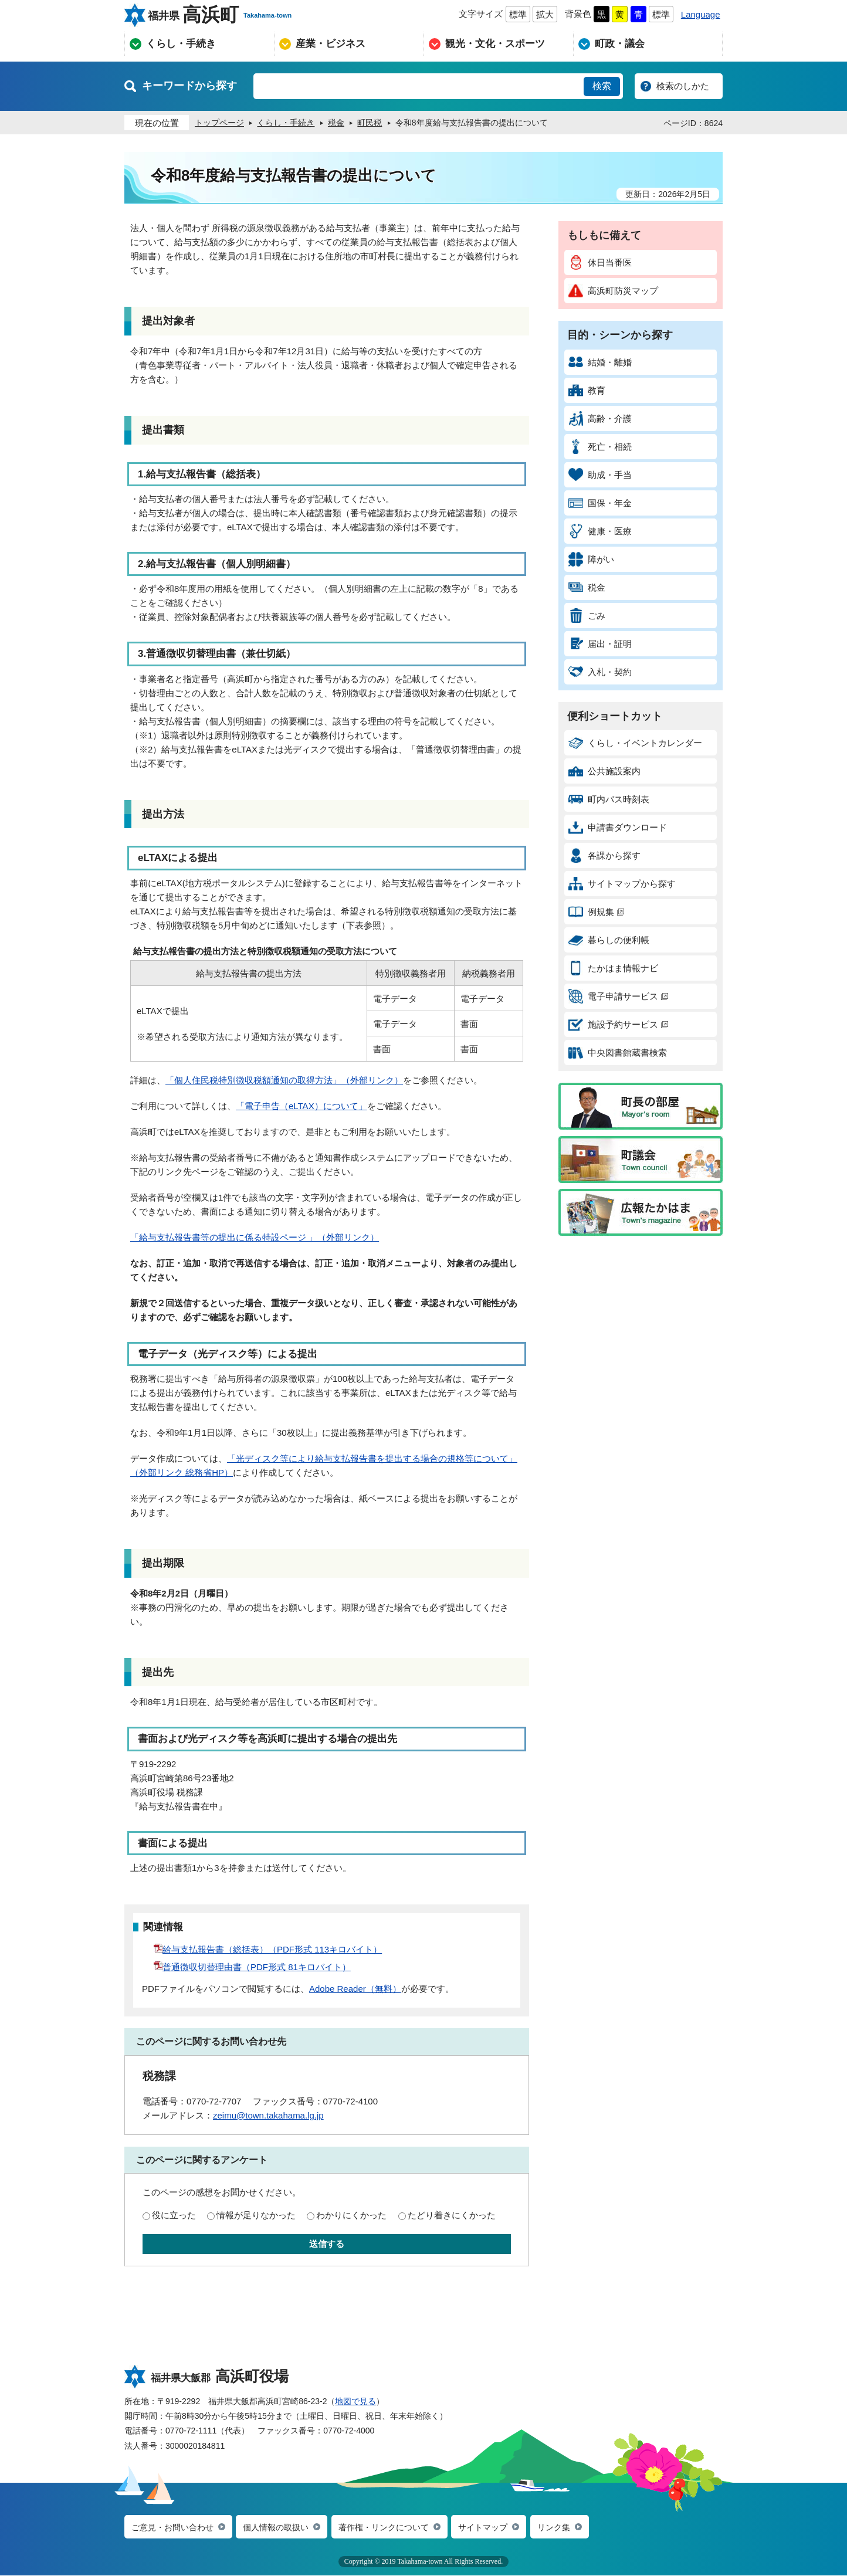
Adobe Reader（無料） (355, 1989)
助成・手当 (600, 474)
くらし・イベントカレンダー (635, 742)
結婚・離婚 (600, 362)
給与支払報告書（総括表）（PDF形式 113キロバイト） (268, 1949)
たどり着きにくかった (452, 2215)
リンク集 (575, 2528)
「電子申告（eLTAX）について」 (301, 1106)
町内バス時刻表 (608, 799)
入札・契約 (600, 672)
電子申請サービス (618, 996)
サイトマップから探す (622, 883)
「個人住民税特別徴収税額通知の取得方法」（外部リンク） (284, 1080)
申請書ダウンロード (617, 827)
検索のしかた (682, 86)
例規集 (596, 911)
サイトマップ (501, 2528)
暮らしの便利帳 (608, 940)
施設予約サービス (618, 1024)
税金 (586, 587)
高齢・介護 (600, 418)
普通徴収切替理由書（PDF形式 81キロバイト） (252, 1966)
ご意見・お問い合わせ (175, 2528)
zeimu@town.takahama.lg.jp (268, 2115)
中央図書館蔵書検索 (617, 1052)
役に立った (174, 2215)
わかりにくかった (351, 2215)
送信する (326, 2244)
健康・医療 (600, 531)
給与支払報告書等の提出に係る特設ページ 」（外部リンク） (259, 1237)
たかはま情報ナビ (613, 968)
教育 (586, 390)
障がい (591, 559)
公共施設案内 (604, 771)
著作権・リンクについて (397, 2528)
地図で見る (355, 2401)
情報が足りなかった (256, 2215)
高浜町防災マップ (613, 290)
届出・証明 (600, 643)
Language (700, 14)
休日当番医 (600, 262)
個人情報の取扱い (284, 2528)
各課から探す (604, 855)
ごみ (586, 615)
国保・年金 (600, 503)
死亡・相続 (600, 446)
